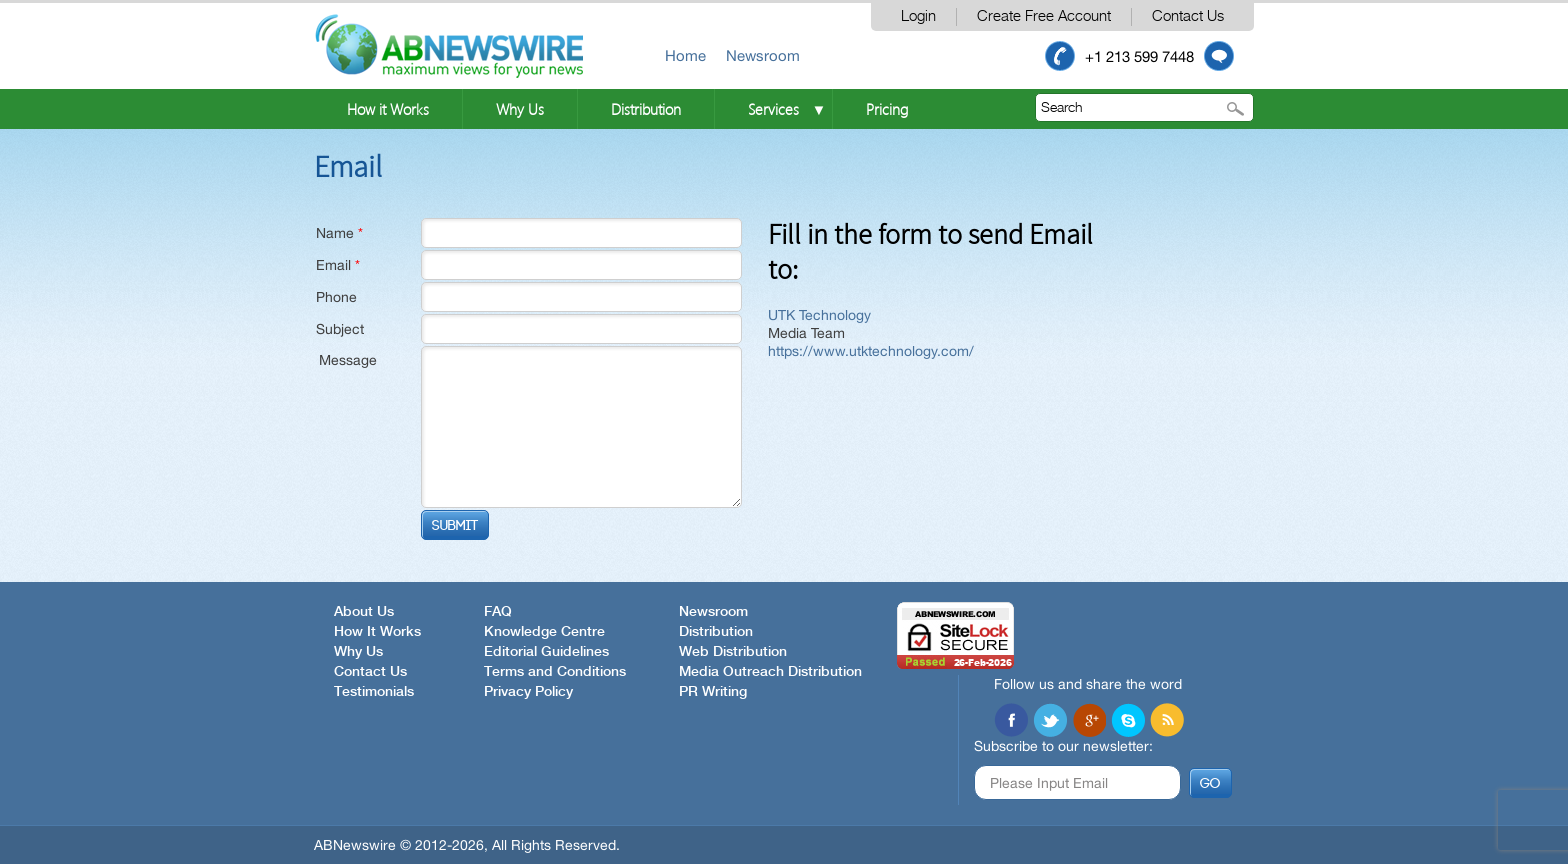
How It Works (377, 632)
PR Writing (713, 692)
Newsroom (763, 55)
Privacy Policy (528, 692)
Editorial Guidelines (546, 652)
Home (685, 55)
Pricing (887, 109)
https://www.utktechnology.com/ (871, 351)
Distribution (646, 109)
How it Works (388, 109)
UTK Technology (819, 315)
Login (918, 16)
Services (773, 109)
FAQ (498, 612)
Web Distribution (733, 652)
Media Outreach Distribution (770, 672)
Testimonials (374, 692)
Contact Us (1188, 16)
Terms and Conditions (555, 672)
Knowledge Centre (544, 632)
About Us (364, 612)
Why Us (520, 109)
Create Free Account (1044, 16)
